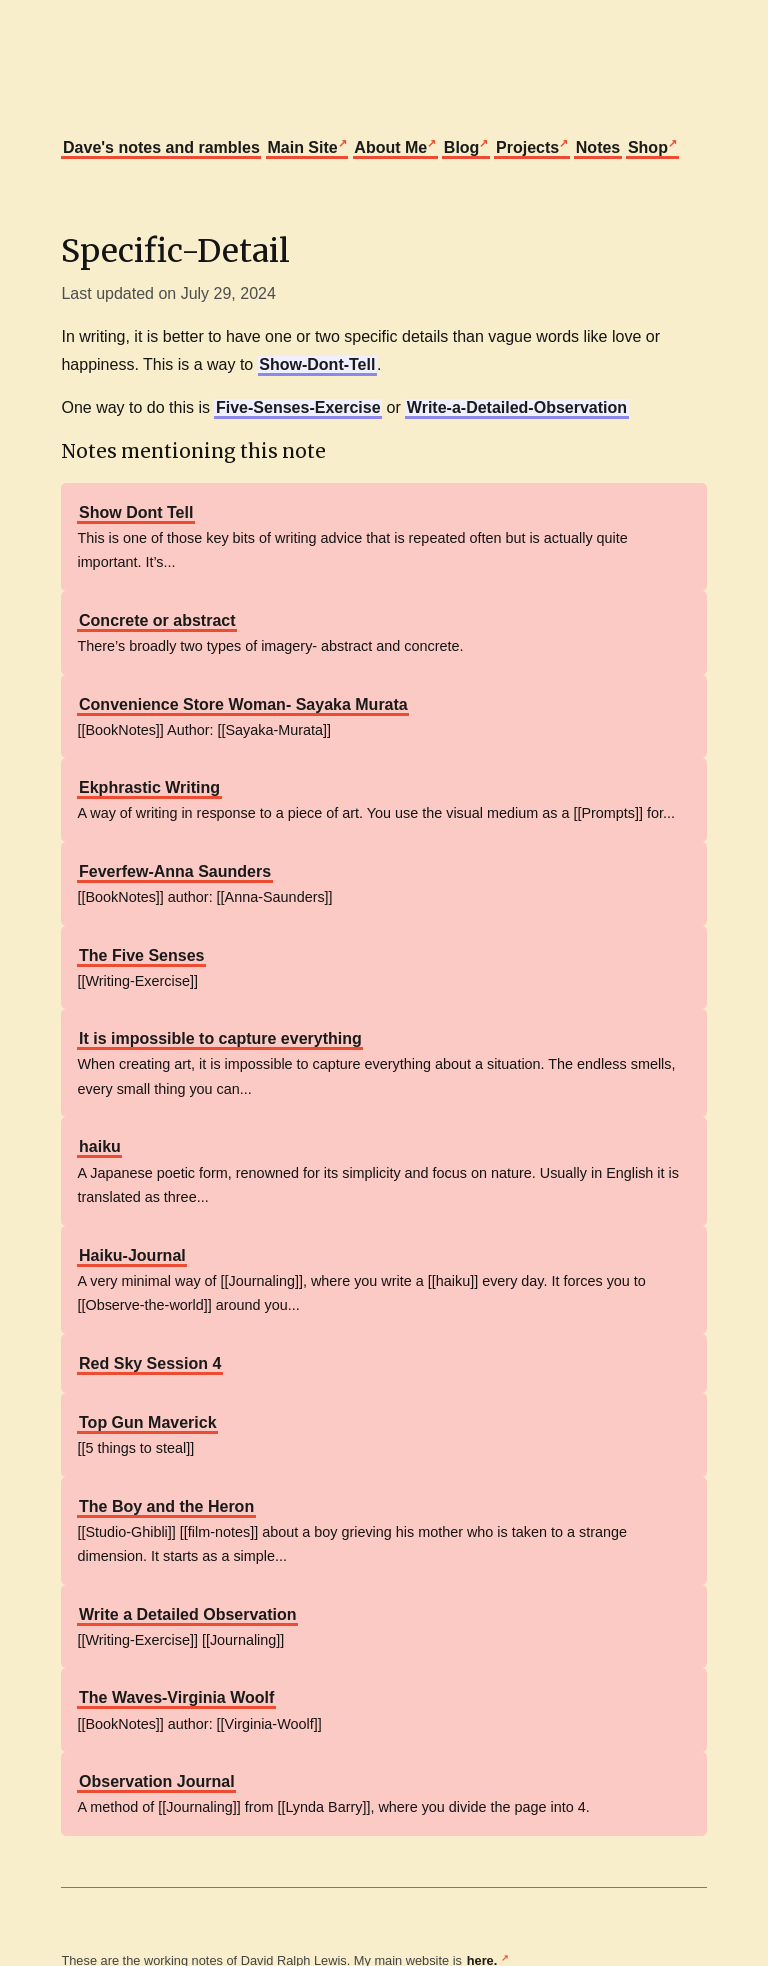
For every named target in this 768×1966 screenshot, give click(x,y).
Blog (462, 147)
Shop (648, 147)
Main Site (302, 147)
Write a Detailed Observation (188, 1614)
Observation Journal (157, 1781)
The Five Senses (141, 955)
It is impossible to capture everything (220, 1038)
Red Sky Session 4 (150, 1363)
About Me (390, 147)
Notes (598, 147)
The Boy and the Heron (166, 1506)
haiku (100, 1146)
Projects (527, 147)
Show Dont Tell (136, 512)
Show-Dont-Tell (317, 364)
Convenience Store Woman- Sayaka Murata (243, 704)
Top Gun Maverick (148, 1422)
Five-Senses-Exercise (298, 407)
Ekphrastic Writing (149, 787)
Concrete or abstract (157, 620)
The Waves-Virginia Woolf (176, 1697)
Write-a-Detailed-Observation (517, 407)
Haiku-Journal (132, 1255)
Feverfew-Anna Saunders (175, 871)
